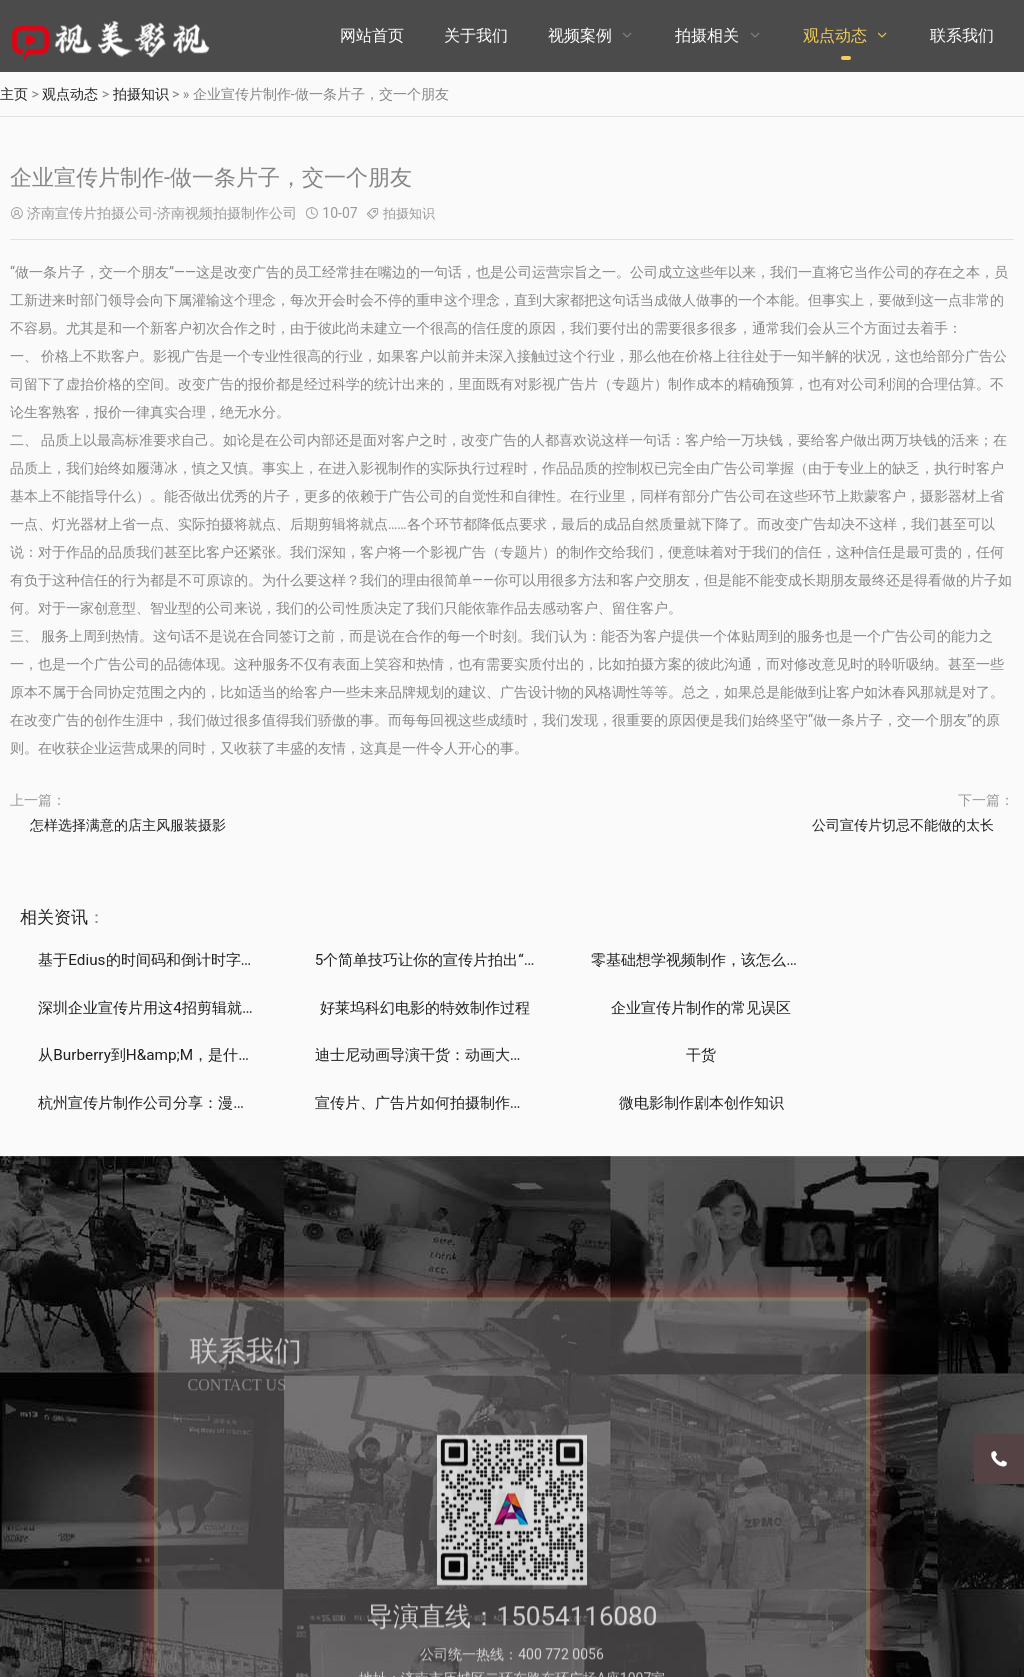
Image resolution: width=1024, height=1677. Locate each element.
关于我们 (476, 35)
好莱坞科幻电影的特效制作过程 (150, 1008)
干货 (135, 1056)
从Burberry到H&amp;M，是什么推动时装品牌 (700, 1008)
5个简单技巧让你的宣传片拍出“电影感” (426, 960)
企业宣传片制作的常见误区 (386, 1008)
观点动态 (835, 35)
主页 (14, 94)
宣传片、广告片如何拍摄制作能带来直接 (683, 1056)
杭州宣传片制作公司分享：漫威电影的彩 (432, 1056)
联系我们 (962, 35)
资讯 (71, 917)
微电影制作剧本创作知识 (888, 1056)
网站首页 (372, 35)
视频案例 (580, 35)
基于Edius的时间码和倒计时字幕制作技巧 (185, 960)
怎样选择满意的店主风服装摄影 (128, 825)
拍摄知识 (141, 94)
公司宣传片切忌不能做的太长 (903, 825)
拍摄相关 (707, 35)
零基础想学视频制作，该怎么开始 (659, 960)
